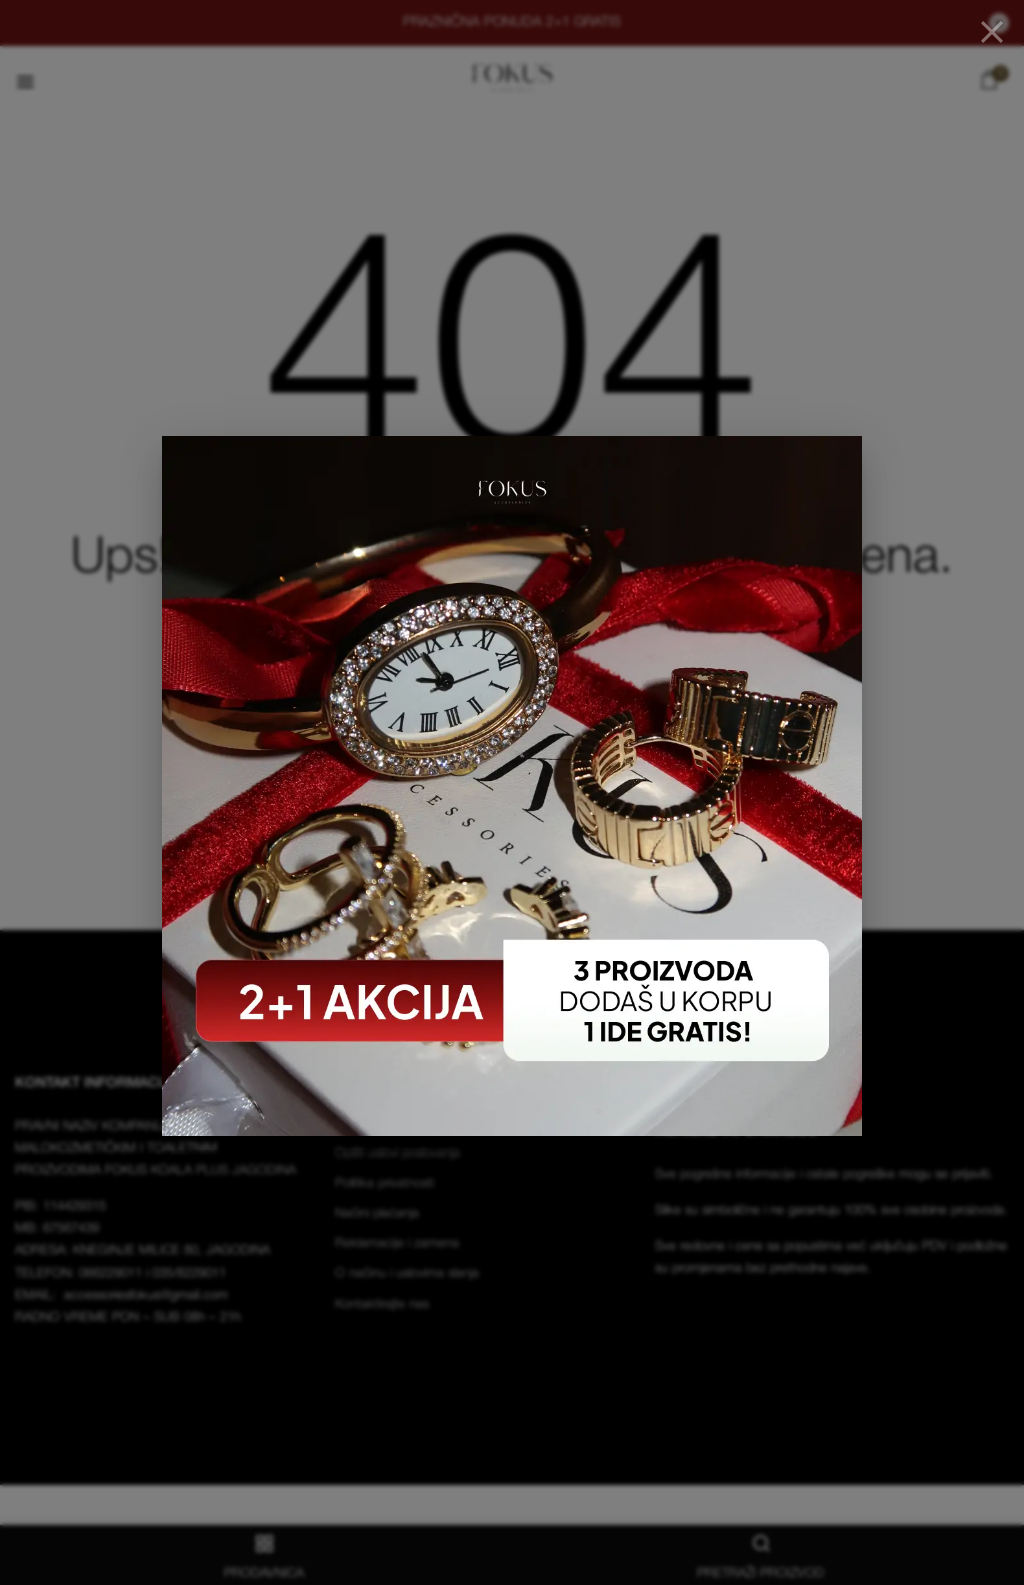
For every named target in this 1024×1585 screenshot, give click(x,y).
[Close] (992, 32)
